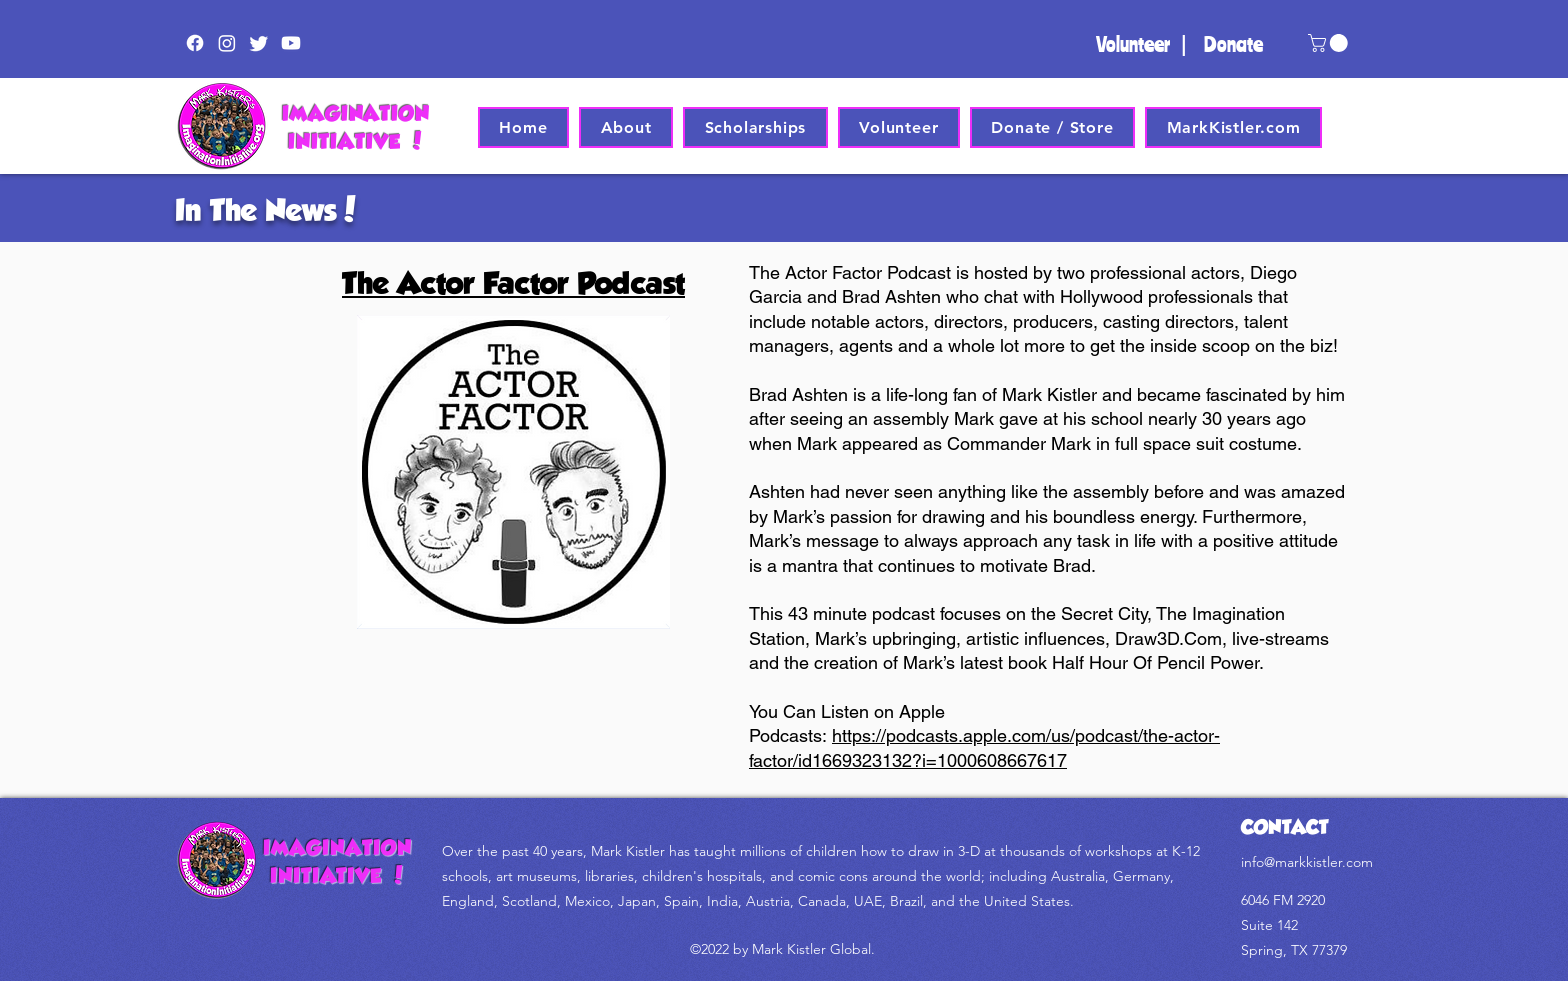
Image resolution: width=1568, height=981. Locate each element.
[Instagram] (227, 43)
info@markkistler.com (1307, 862)
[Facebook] (195, 43)
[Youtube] (291, 43)
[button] (1330, 43)
